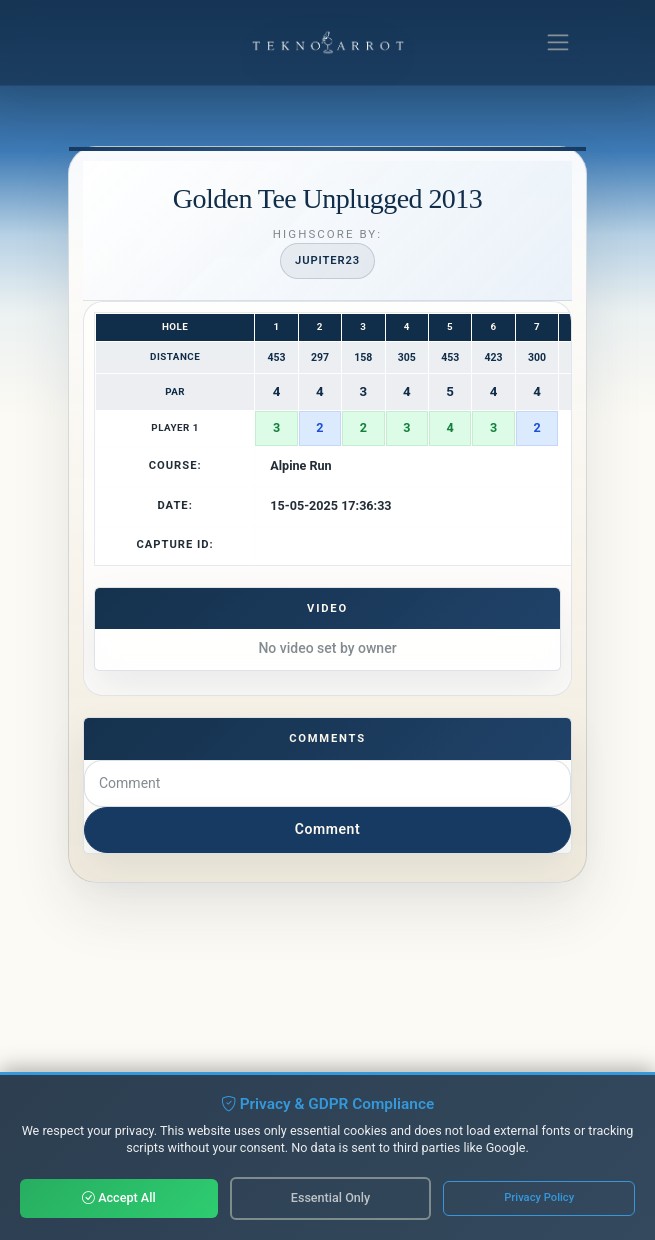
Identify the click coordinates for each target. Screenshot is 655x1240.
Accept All (119, 1197)
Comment (327, 829)
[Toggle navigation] (557, 42)
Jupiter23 (327, 260)
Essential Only (330, 1197)
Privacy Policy (539, 1197)
